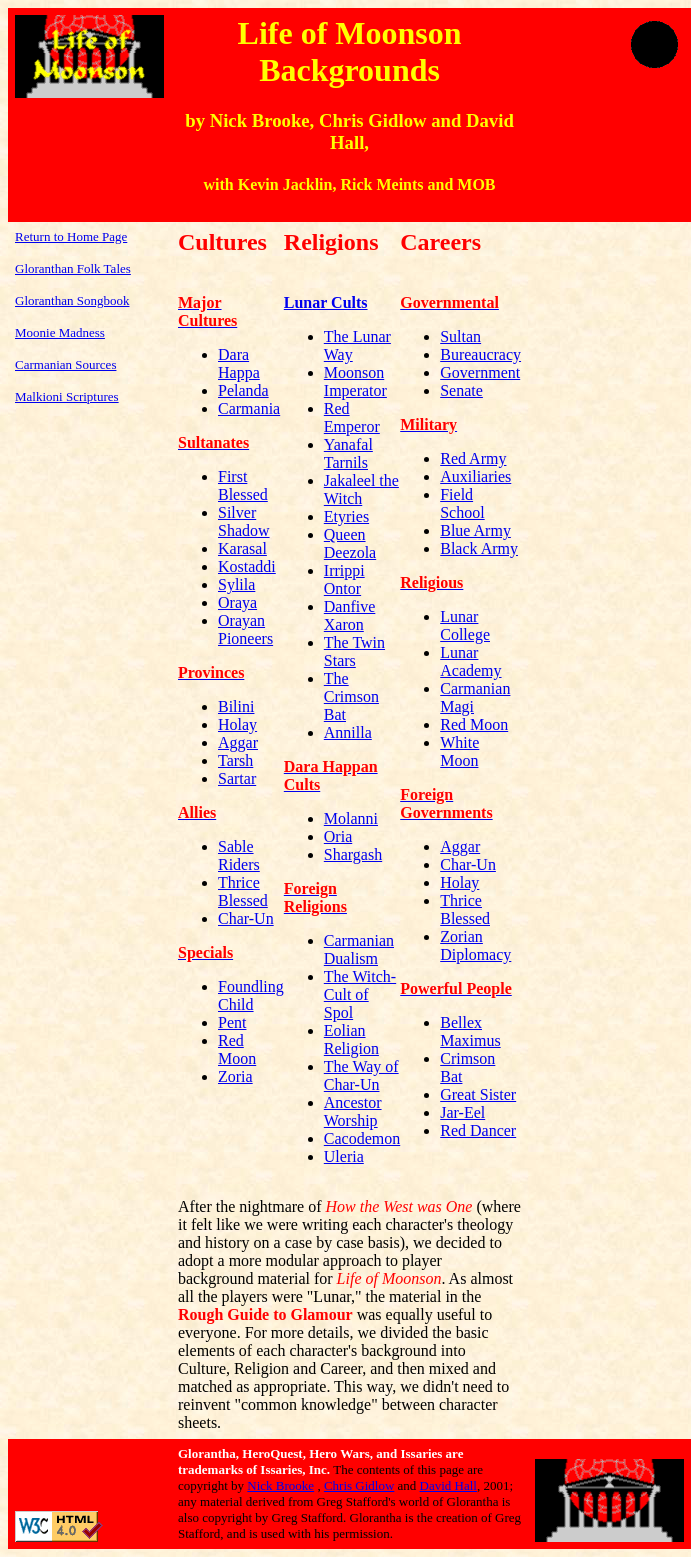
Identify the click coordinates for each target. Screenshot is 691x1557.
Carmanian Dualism (359, 949)
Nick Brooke (280, 1485)
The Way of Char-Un (361, 1075)
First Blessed (243, 485)
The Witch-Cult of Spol (360, 994)
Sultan (460, 336)
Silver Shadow (244, 521)
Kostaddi (247, 566)
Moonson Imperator (355, 381)
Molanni (351, 818)
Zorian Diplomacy (475, 945)
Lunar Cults (326, 302)
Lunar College (465, 625)
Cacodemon (362, 1138)
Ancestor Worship (353, 1111)
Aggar (238, 742)
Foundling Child (251, 995)
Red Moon (237, 1049)
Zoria (235, 1076)
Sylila (236, 584)
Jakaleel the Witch (361, 489)
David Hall (448, 1485)
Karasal (242, 548)
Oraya (237, 602)
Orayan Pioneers (245, 629)
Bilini (236, 706)
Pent (232, 1022)
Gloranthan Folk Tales (73, 268)
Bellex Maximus (470, 1031)
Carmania (249, 408)
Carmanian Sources (65, 364)
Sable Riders (239, 855)
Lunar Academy (470, 661)
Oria (338, 836)
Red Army (473, 458)
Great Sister (478, 1094)
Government (480, 372)
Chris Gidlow (359, 1485)
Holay (237, 724)
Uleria (344, 1156)
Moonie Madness (60, 332)
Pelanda (243, 390)
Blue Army (475, 530)
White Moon (459, 751)
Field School (462, 503)
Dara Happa (239, 363)
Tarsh (235, 760)
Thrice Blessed (243, 891)
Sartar (237, 778)
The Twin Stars (354, 651)
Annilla (348, 732)
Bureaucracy (480, 354)
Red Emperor (352, 417)
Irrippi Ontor (344, 579)
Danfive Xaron (350, 615)
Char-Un (246, 918)
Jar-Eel (462, 1112)
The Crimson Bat (351, 696)
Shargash (353, 854)
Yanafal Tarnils (348, 453)
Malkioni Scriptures (67, 396)
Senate (461, 390)
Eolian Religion (351, 1039)
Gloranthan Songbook (72, 300)
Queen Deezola (350, 543)
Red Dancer (478, 1130)
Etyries (346, 516)
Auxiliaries (475, 476)
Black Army (479, 548)
